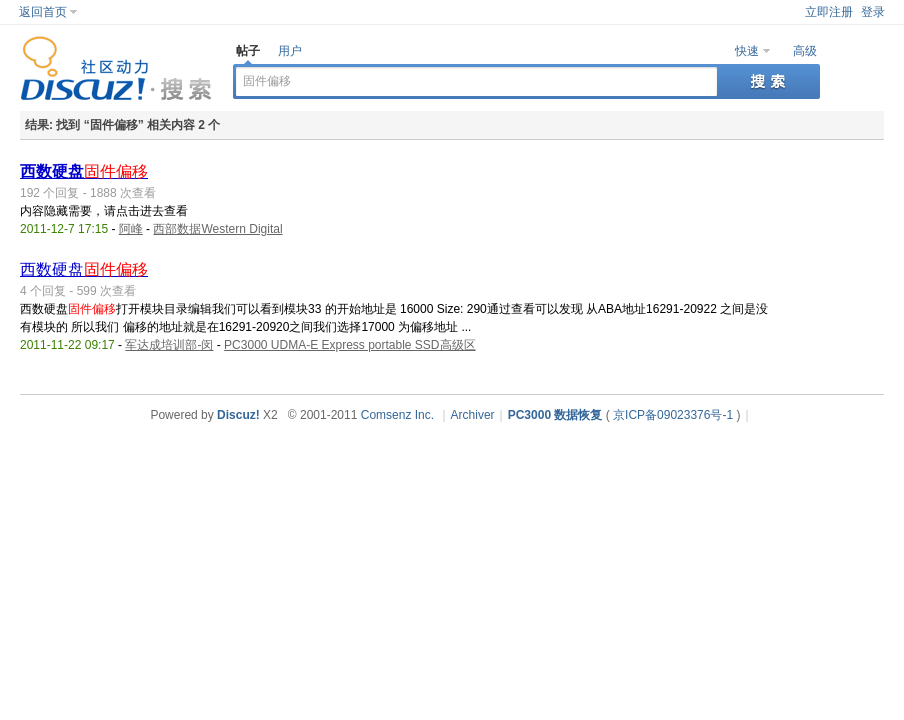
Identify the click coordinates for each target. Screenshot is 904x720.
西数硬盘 (84, 171)
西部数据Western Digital (217, 229)
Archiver (473, 415)
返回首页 (43, 12)
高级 (805, 51)
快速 (747, 51)
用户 (290, 51)
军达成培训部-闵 (169, 345)
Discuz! (238, 415)
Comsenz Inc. (397, 415)
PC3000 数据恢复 (555, 415)
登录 (873, 12)
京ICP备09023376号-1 (673, 415)
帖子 (248, 51)
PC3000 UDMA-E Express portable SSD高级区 (349, 345)
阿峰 (131, 229)
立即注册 (829, 12)
